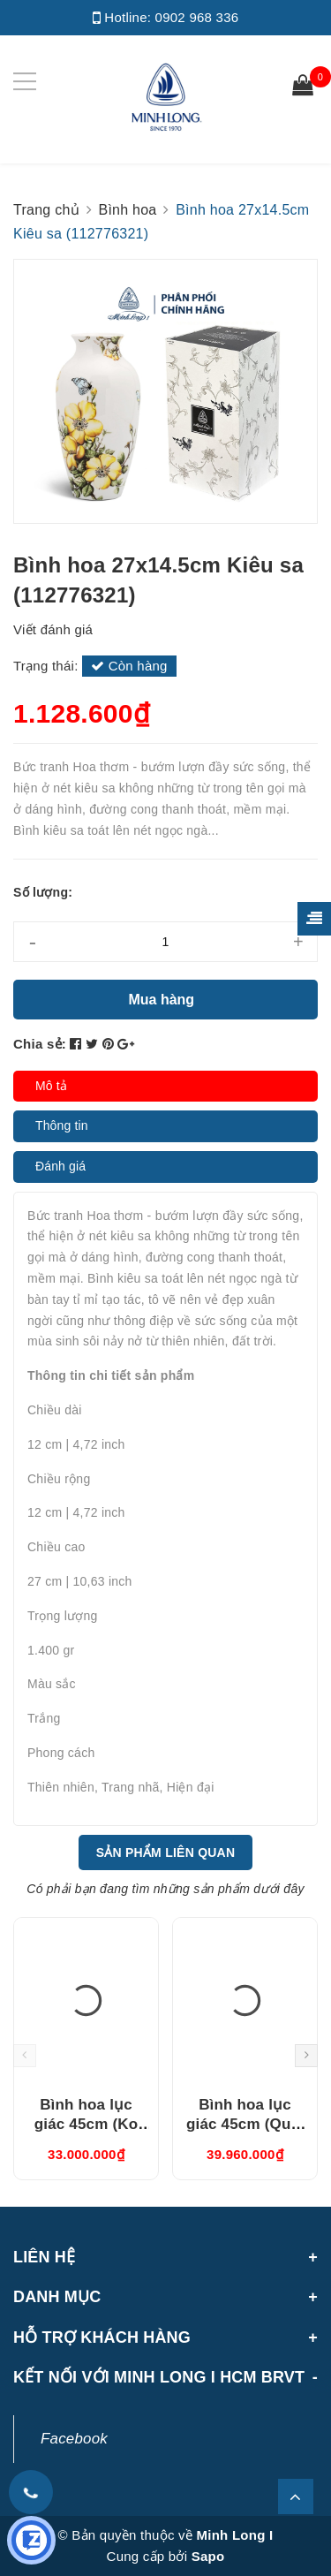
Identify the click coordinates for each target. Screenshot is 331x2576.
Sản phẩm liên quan (166, 1852)
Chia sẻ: (39, 1043)
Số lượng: (42, 892)
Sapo (208, 2556)
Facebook (74, 2438)
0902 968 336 (197, 17)
